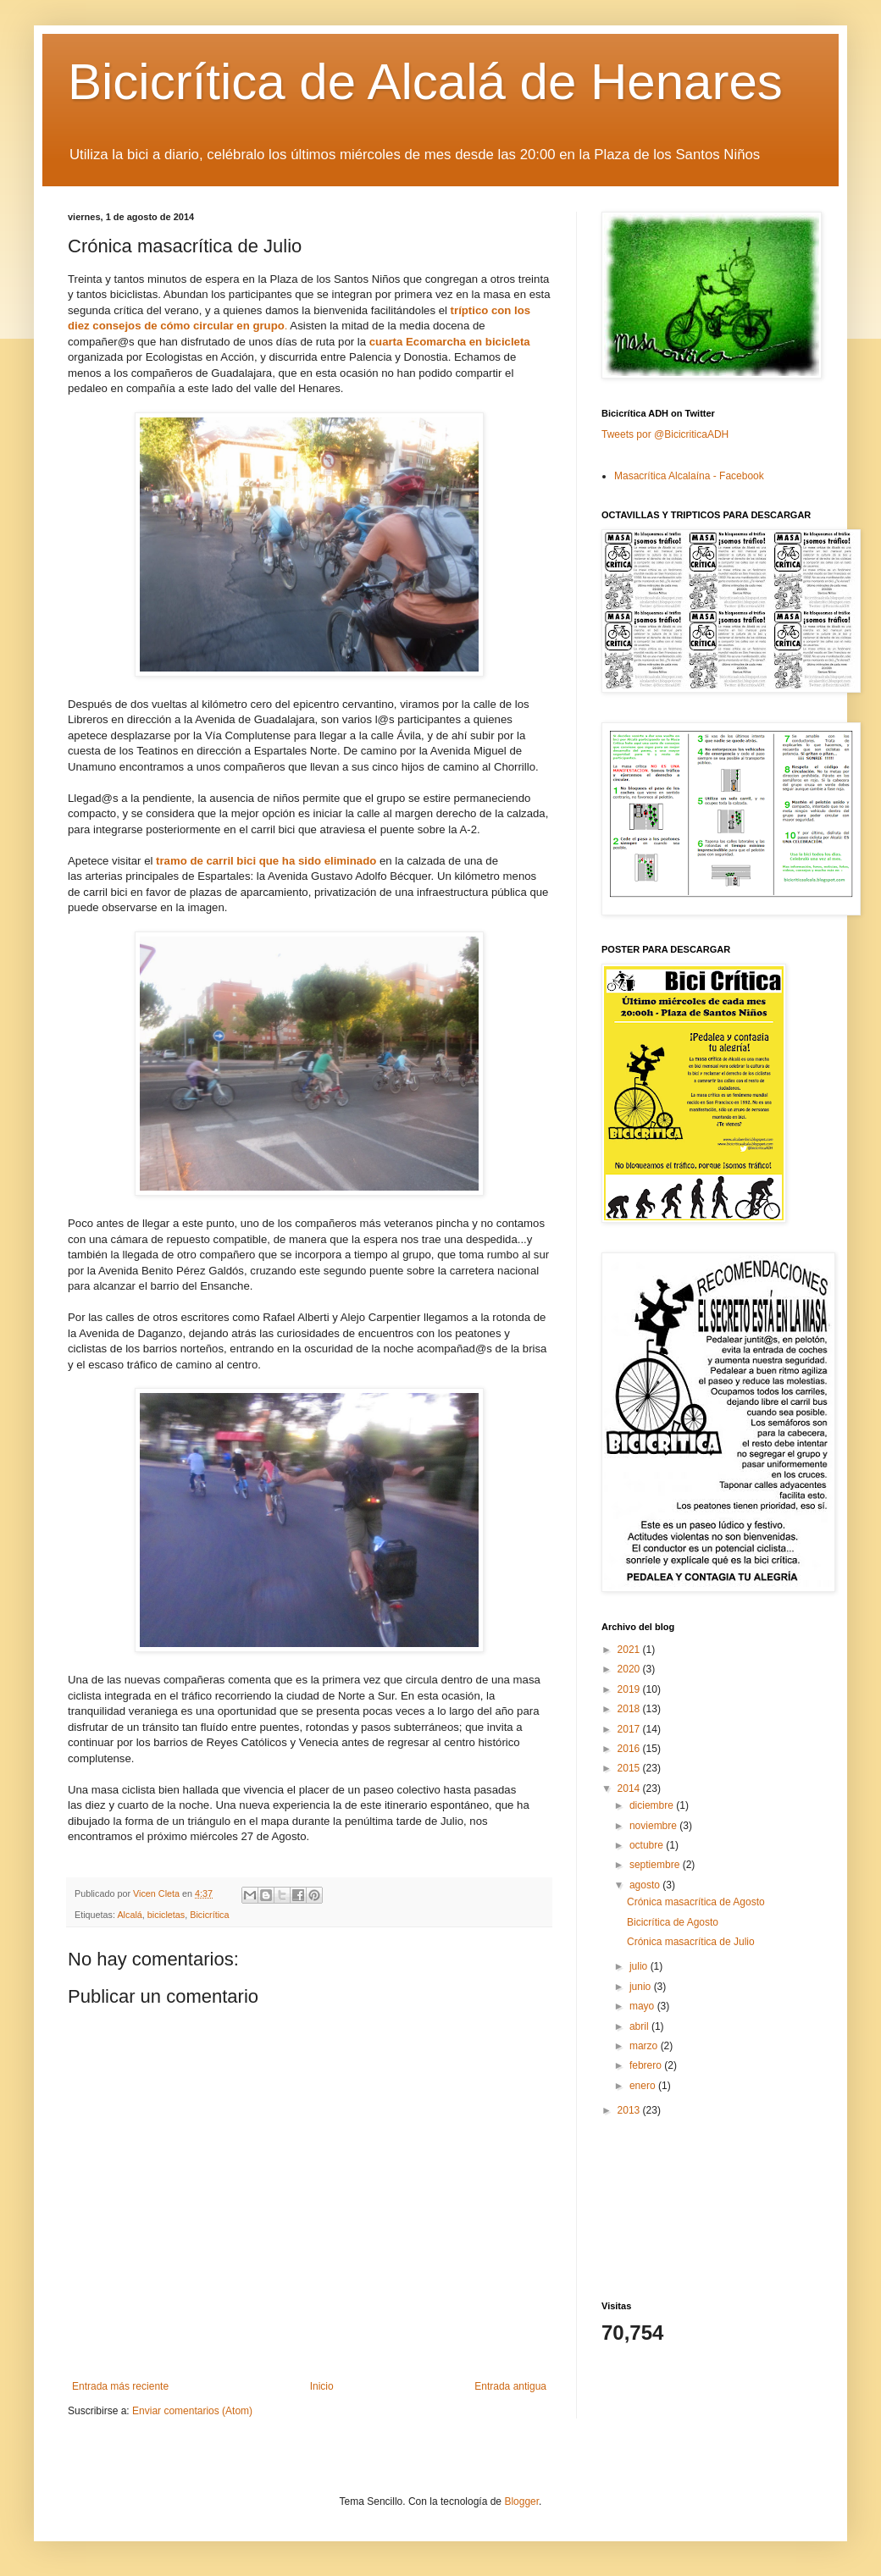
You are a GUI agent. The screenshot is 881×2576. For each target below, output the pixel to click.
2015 (630, 1768)
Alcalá (129, 1915)
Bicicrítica (209, 1915)
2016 (630, 1749)
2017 (630, 1729)
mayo (643, 2006)
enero (643, 2086)
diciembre (652, 1805)
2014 (630, 1788)
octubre (647, 1845)
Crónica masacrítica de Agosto (696, 1902)
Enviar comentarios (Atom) (192, 2411)
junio (641, 1987)
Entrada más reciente (120, 2386)
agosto (645, 1885)
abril (640, 2026)
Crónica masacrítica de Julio (691, 1942)
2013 (630, 2110)
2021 (630, 1650)
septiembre (656, 1865)
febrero (646, 2065)
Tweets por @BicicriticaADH (665, 434)
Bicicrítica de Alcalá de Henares (425, 81)
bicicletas (166, 1915)
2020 (630, 1669)
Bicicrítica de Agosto (672, 1922)
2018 (630, 1709)
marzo (645, 2046)
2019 (630, 1689)
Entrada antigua (510, 2386)
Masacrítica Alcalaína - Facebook (689, 476)
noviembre (654, 1826)
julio (640, 1966)
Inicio (322, 2386)
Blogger (521, 2501)
